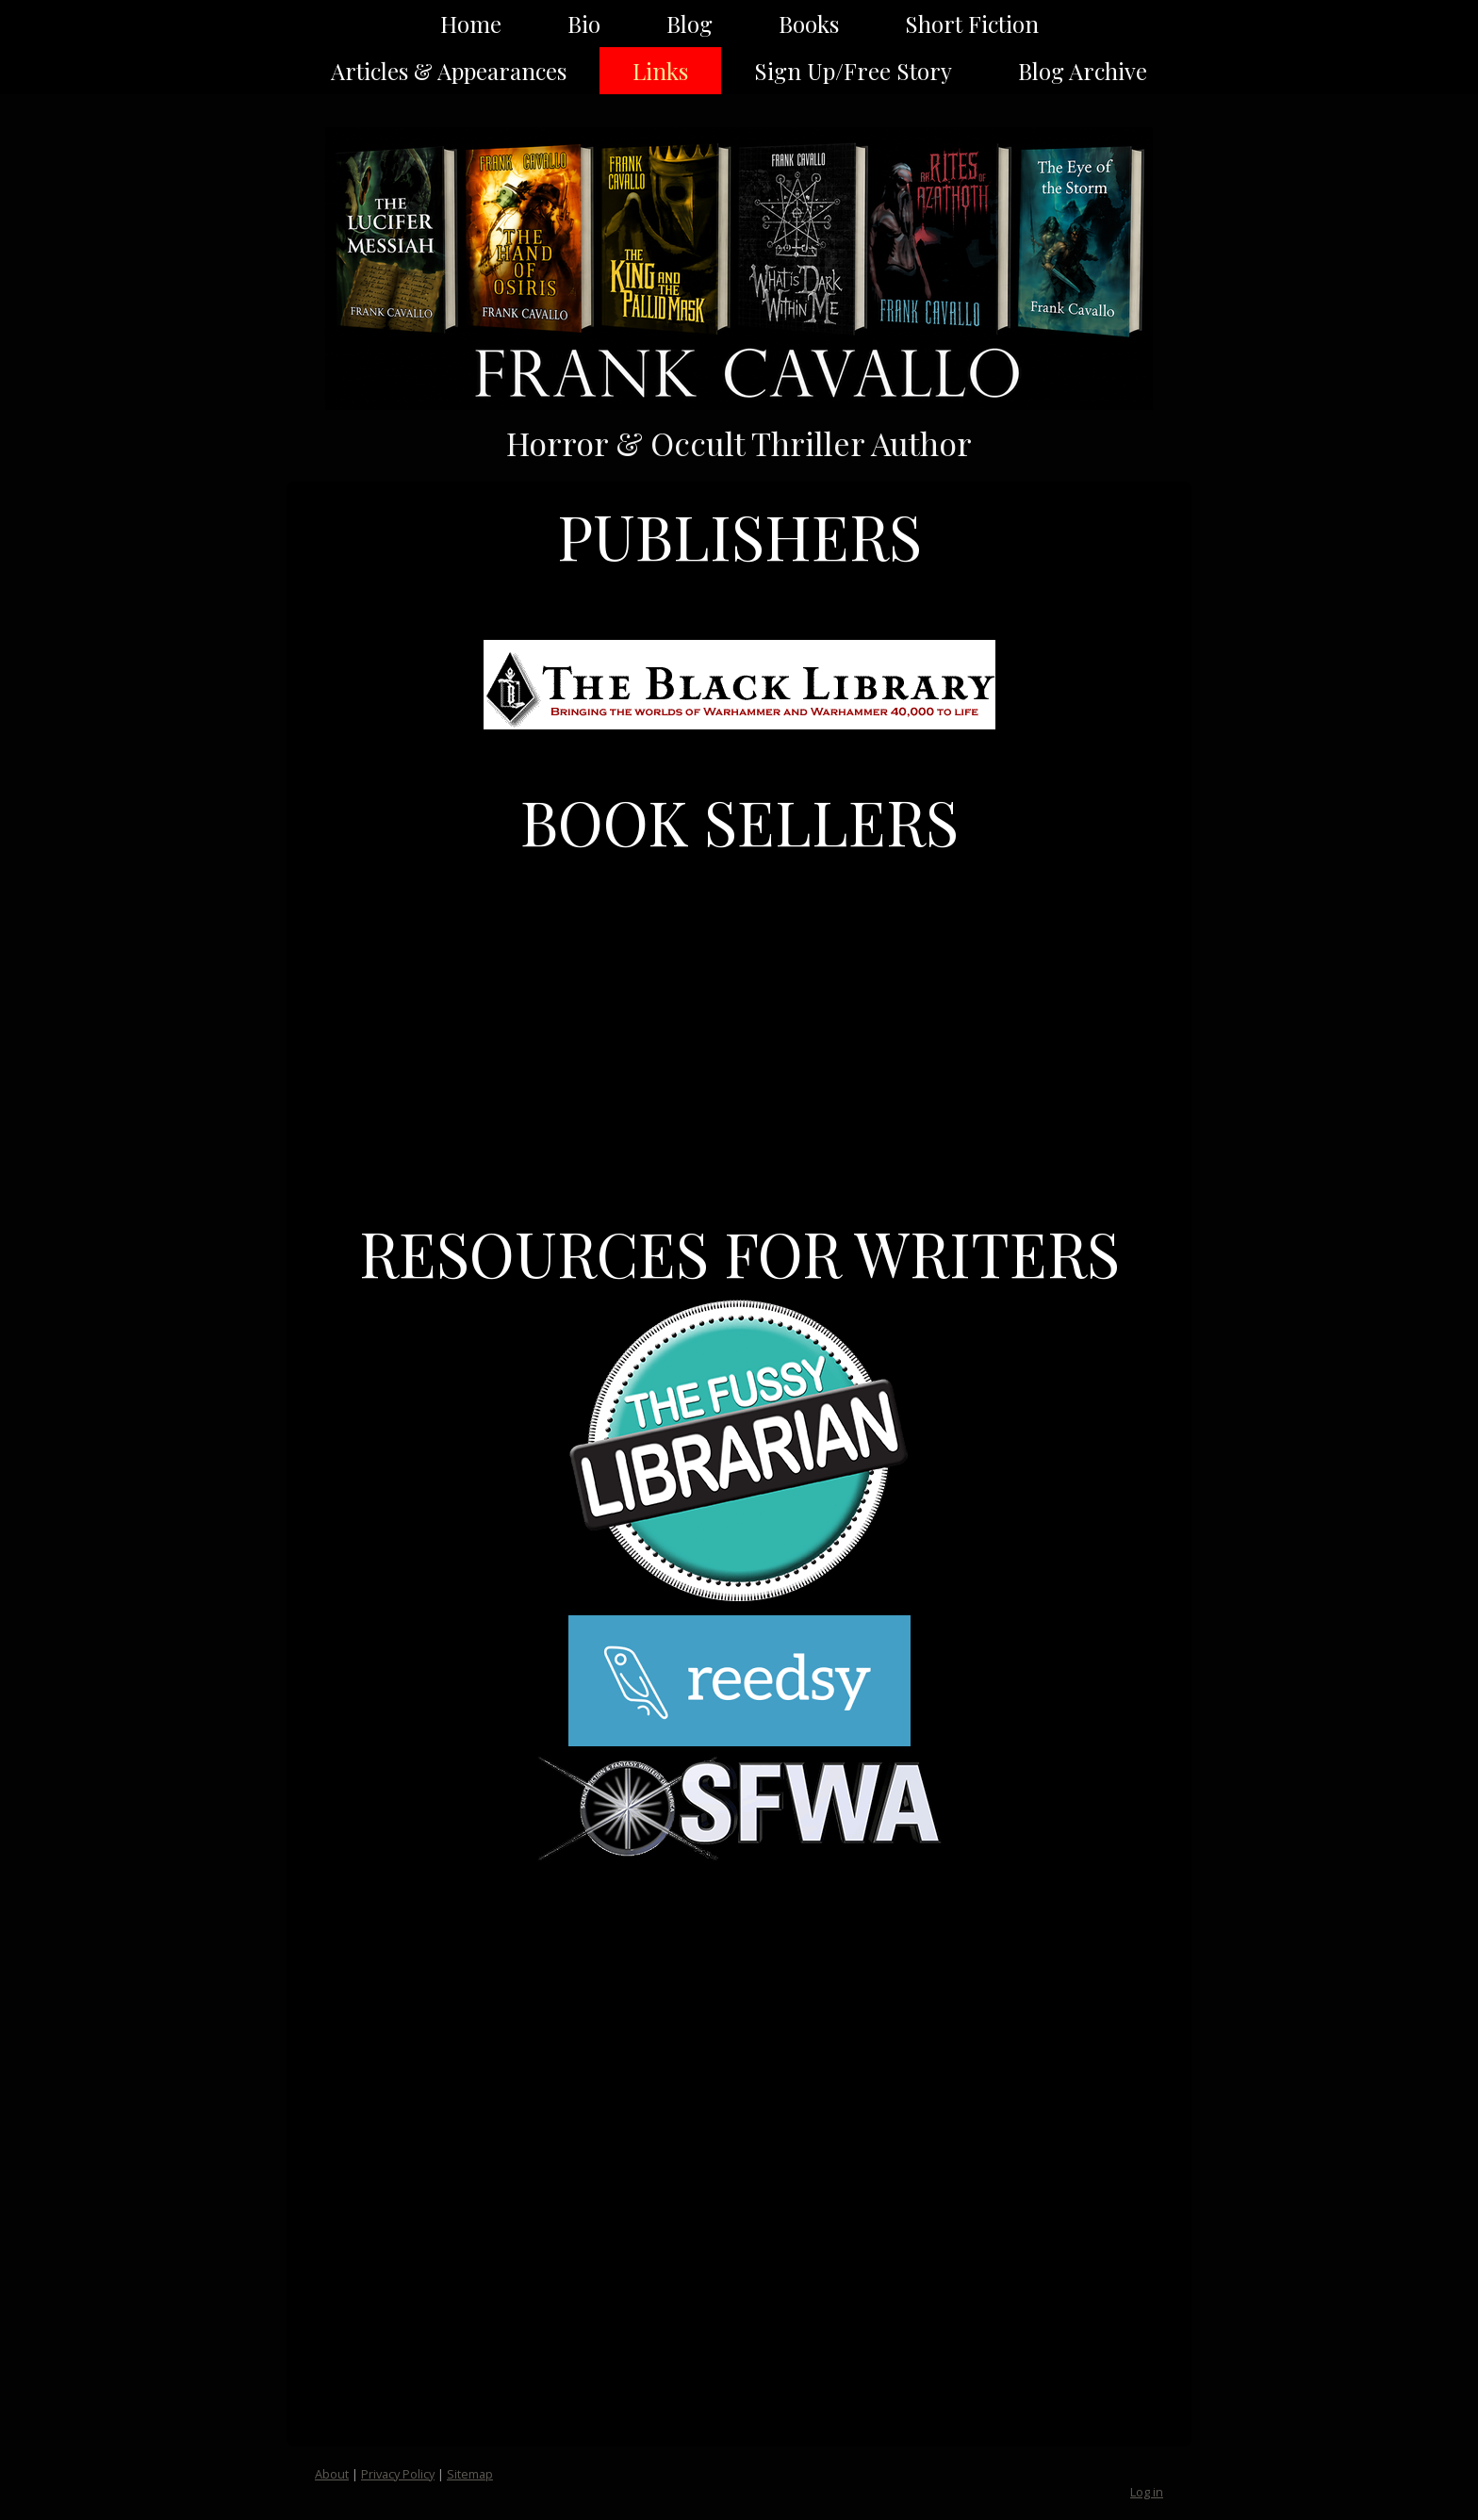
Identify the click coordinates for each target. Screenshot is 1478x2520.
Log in (1146, 2491)
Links (660, 71)
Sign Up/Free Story (853, 71)
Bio (583, 23)
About (332, 2473)
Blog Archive (1082, 71)
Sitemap (470, 2473)
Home (470, 23)
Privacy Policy (398, 2473)
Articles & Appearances (449, 71)
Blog (689, 23)
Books (809, 23)
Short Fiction (972, 23)
